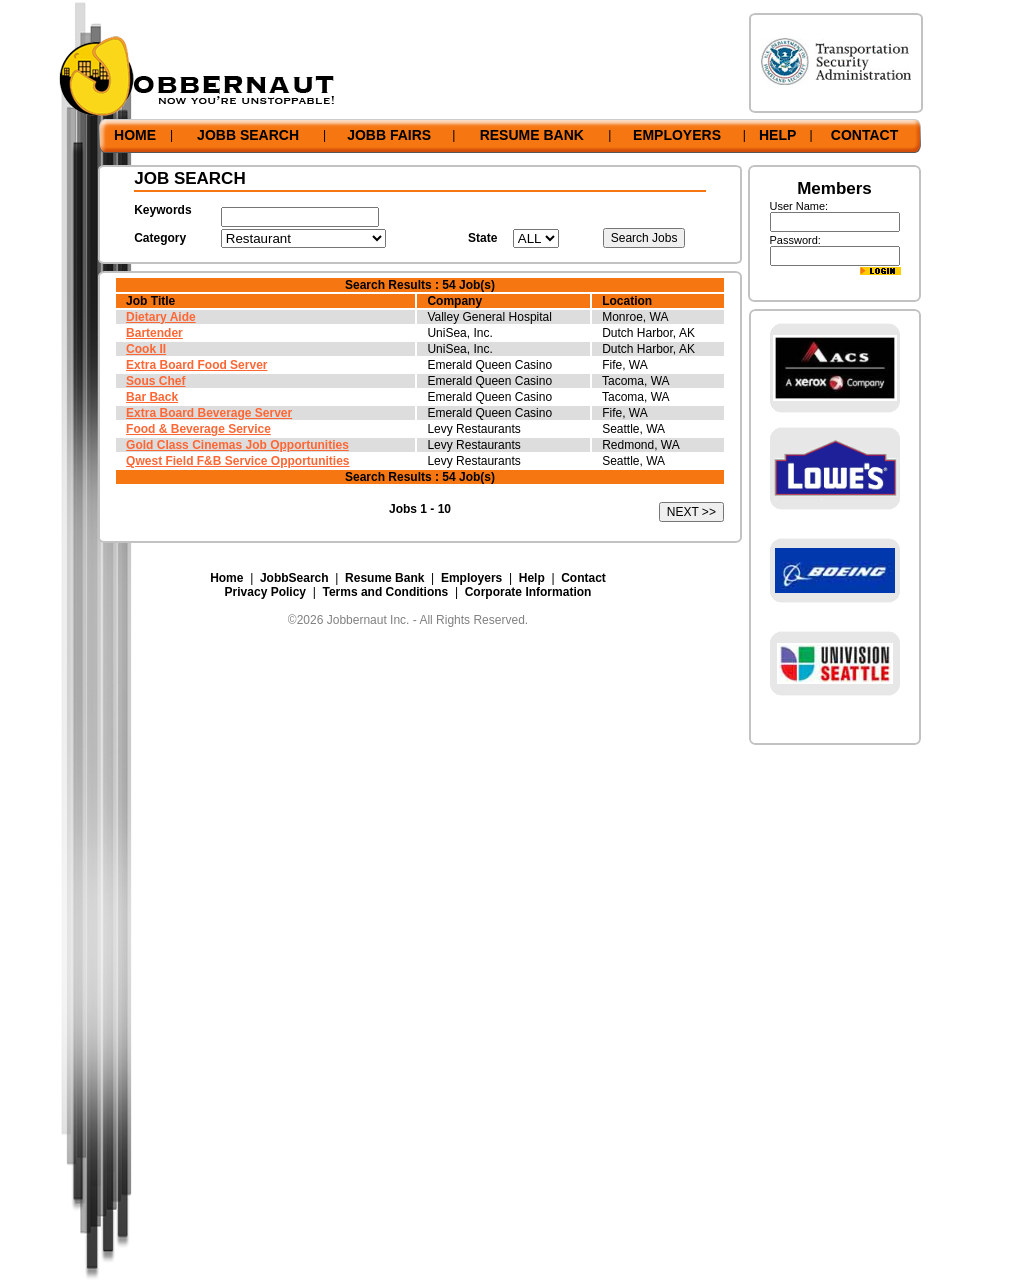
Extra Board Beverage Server (209, 413)
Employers (471, 578)
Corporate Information (528, 592)
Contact (583, 578)
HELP (777, 135)
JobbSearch (294, 578)
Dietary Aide (161, 317)
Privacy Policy (265, 592)
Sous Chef (155, 381)
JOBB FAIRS (389, 135)
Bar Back (152, 397)
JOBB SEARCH (248, 135)
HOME (135, 135)
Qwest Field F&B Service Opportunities (237, 461)
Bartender (154, 333)
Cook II (146, 349)
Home (226, 578)
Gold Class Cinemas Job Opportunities (237, 445)
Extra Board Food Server (196, 365)
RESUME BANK (532, 135)
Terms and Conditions (385, 592)
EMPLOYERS (677, 135)
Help (532, 578)
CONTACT (864, 135)
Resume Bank (384, 578)
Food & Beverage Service (198, 429)
